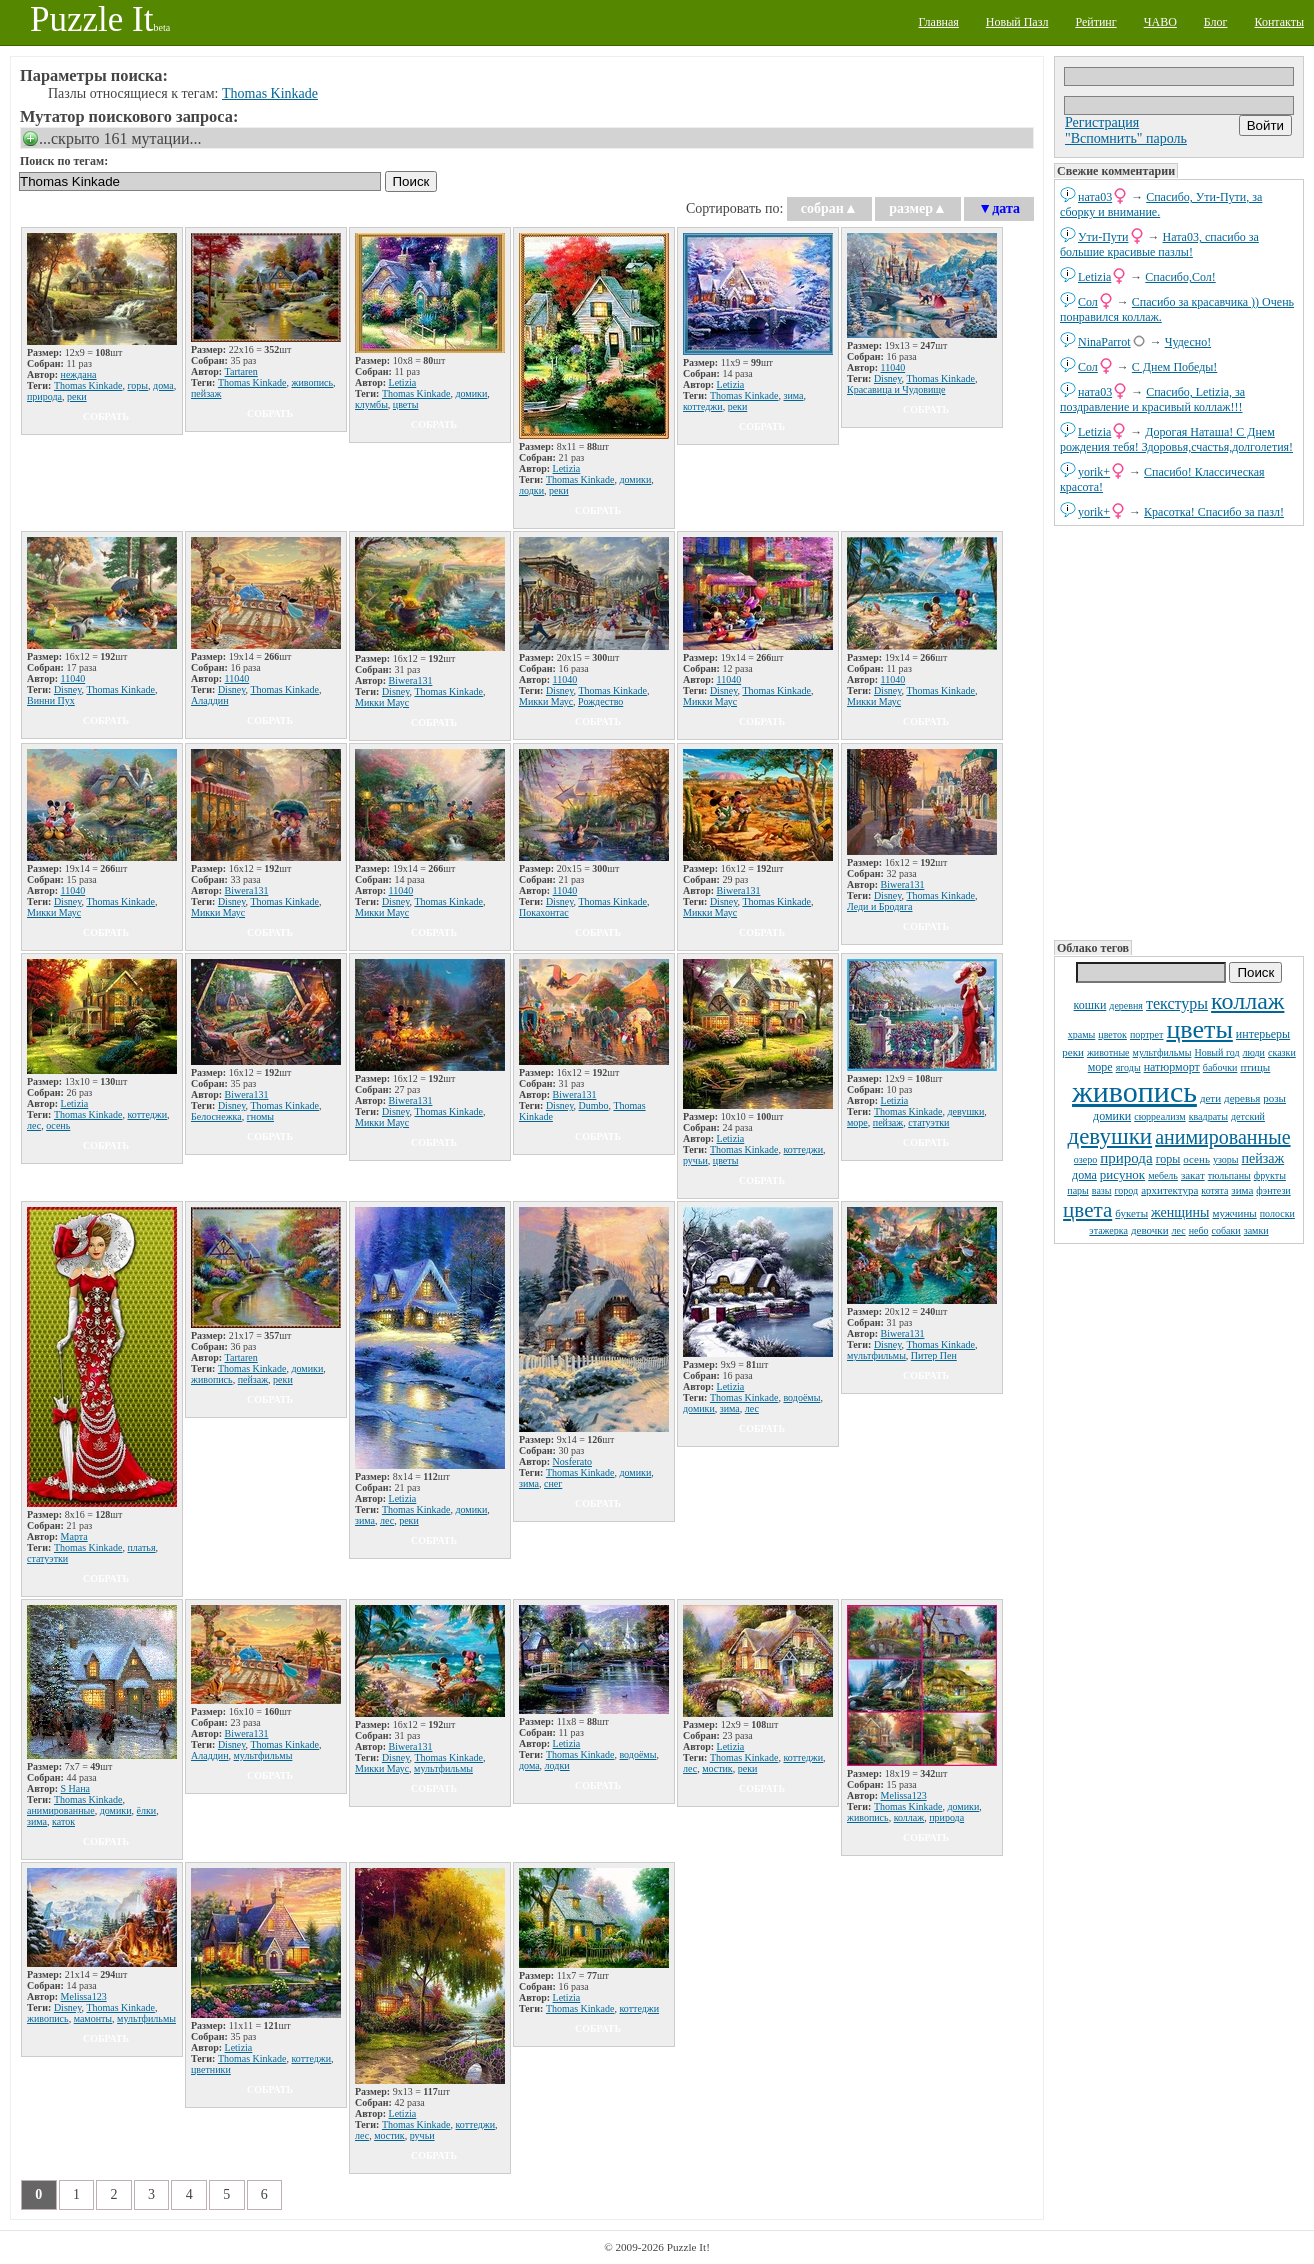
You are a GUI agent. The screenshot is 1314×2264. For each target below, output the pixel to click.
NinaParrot (1104, 342)
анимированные (1222, 1137)
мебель (1163, 1175)
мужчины (1234, 1213)
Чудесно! (1188, 342)
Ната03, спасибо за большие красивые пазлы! (1159, 244)
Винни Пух (51, 700)
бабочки (1220, 1067)
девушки (1109, 1136)
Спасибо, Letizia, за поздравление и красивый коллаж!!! (1152, 399)
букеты (1131, 1213)
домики (1112, 1116)
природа (1126, 1158)
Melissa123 (904, 1795)
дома (1084, 1175)
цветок (1112, 1034)
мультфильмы (1162, 1052)
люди (1254, 1052)
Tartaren (241, 371)
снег (553, 1483)
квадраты (1208, 1116)
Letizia (1094, 277)
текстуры (1177, 1003)
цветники (211, 2069)
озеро (1085, 1159)
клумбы (371, 404)
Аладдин (210, 700)
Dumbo (594, 1105)
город (1127, 1190)
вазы (1102, 1190)
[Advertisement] (1179, 731)
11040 (893, 367)
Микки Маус (382, 702)
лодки (531, 490)
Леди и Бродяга (880, 906)
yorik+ (1094, 472)
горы (1168, 1159)
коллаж (1247, 1001)
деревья (1242, 1098)
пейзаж (1263, 1158)
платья (141, 1547)
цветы (1199, 1029)
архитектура (1169, 1190)
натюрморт (1172, 1067)
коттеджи (703, 406)
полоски (1277, 1213)
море (1100, 1067)
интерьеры (1263, 1034)
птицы (1255, 1067)
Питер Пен (934, 1355)
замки (1256, 1230)
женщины (1180, 1212)
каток (63, 1821)
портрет (1147, 1034)
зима (1242, 1190)
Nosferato (572, 1461)
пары (1078, 1190)
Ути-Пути (1103, 237)
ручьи (695, 1160)
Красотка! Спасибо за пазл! (1214, 512)
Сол (1088, 302)
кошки (1090, 1005)
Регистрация (1102, 122)
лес (1179, 1230)
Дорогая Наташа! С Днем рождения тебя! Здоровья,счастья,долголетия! (1176, 439)
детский (1248, 1116)
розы (1274, 1098)
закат (1193, 1175)
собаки (1226, 1230)
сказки (1282, 1052)
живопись (1134, 1091)
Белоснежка (216, 1116)
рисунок (1122, 1174)
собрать (106, 416)
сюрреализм (1159, 1116)
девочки (1150, 1230)
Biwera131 (411, 680)
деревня (1126, 1005)
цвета (1087, 1210)
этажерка (1108, 1230)
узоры (1226, 1159)
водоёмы (801, 1397)
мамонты (93, 2018)
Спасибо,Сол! (1180, 277)
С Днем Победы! (1174, 367)
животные (1108, 1052)
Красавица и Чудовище (896, 389)
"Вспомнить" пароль (1126, 138)
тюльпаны (1229, 1175)
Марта (74, 1536)
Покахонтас (544, 912)
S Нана (76, 1788)
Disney (888, 378)
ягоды (1128, 1067)
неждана (79, 374)
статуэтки (928, 1122)
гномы (260, 1116)
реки (1073, 1052)
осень (1196, 1159)
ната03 (1095, 197)
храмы (1082, 1034)
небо (1199, 1230)
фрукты (1270, 1175)
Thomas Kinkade (270, 93)
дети (1210, 1098)
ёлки (147, 1810)
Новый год (1216, 1052)
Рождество (600, 701)
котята (1214, 1190)
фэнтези (1273, 1190)
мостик (717, 1768)
